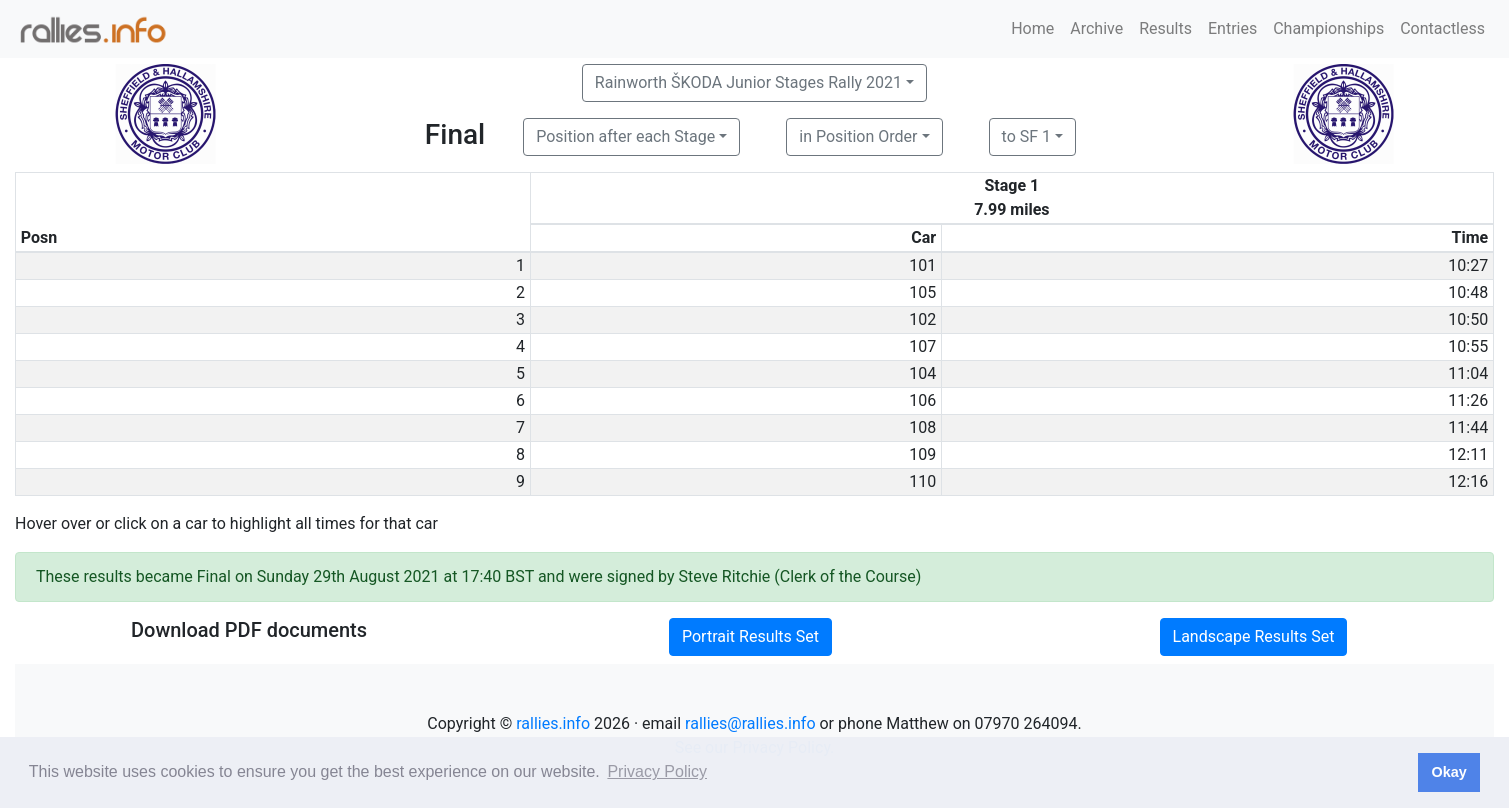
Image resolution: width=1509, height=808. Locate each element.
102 (922, 319)
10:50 (1468, 319)
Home (1032, 28)
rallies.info (553, 723)
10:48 (1468, 292)
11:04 (1468, 373)
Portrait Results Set (750, 636)
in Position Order (858, 136)
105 (922, 292)
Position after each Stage (625, 136)
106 (922, 400)
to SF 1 (1026, 136)
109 (922, 454)
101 (922, 265)
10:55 (1468, 346)
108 (922, 427)
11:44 (1468, 427)
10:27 (1468, 265)
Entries (1232, 28)
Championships (1328, 28)
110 (922, 481)
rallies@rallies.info (750, 723)
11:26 (1468, 400)
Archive (1096, 28)
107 (922, 346)
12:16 (1468, 481)
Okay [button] (1448, 772)
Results (1165, 28)
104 (922, 373)
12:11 (1468, 454)
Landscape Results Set (1254, 636)
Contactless (1442, 28)
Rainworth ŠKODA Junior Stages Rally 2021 (748, 82)
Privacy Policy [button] (657, 771)
